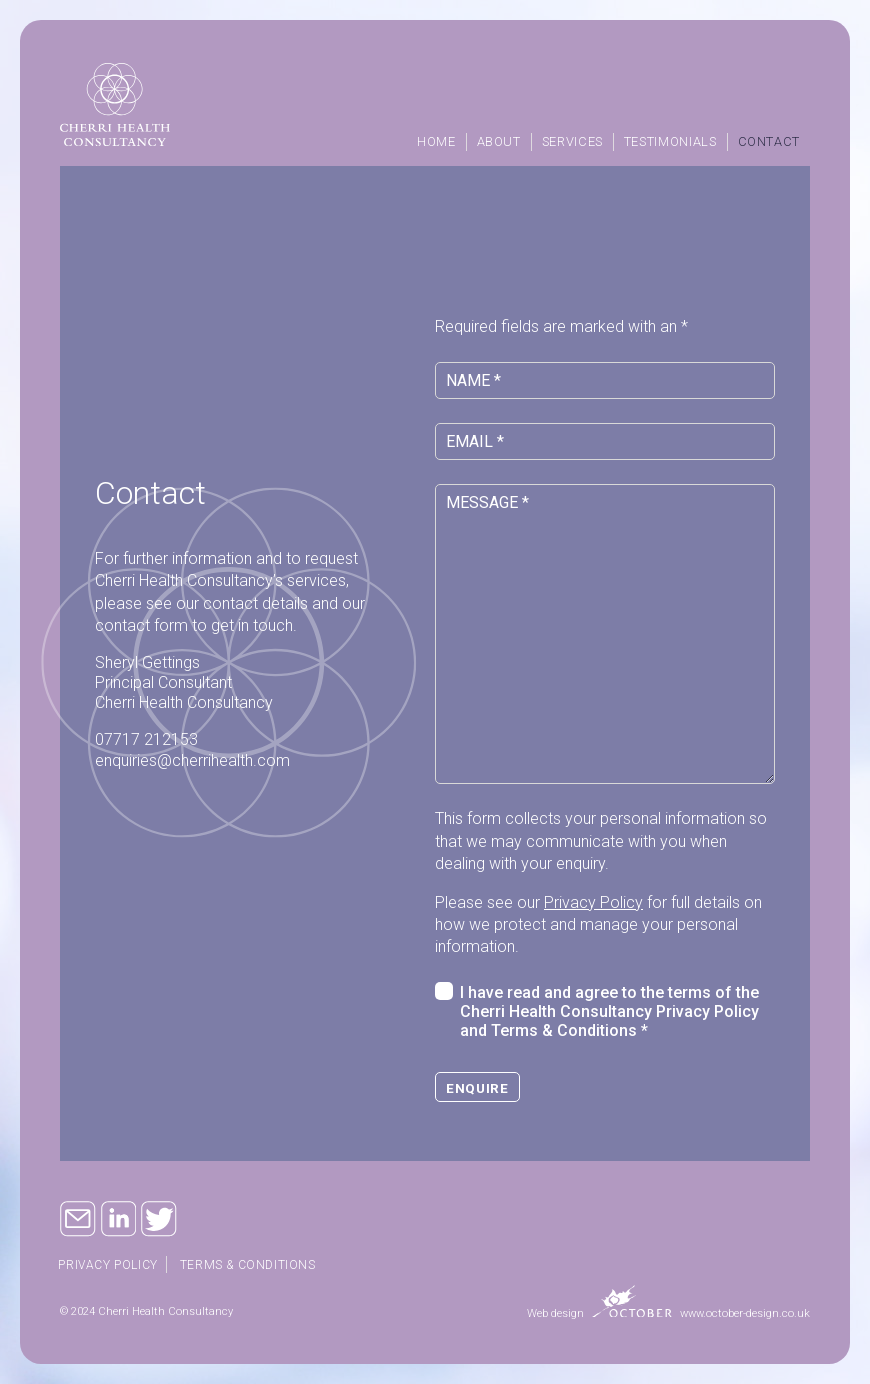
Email (78, 1219)
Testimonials (670, 141)
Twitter (159, 1219)
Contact (769, 141)
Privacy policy (109, 1265)
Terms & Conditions (252, 1265)
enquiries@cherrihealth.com (192, 760)
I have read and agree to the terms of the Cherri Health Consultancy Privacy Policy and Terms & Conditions (609, 1011)
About (499, 141)
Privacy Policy (593, 902)
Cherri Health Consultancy (115, 104)
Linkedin (119, 1219)
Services (572, 141)
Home (436, 141)
